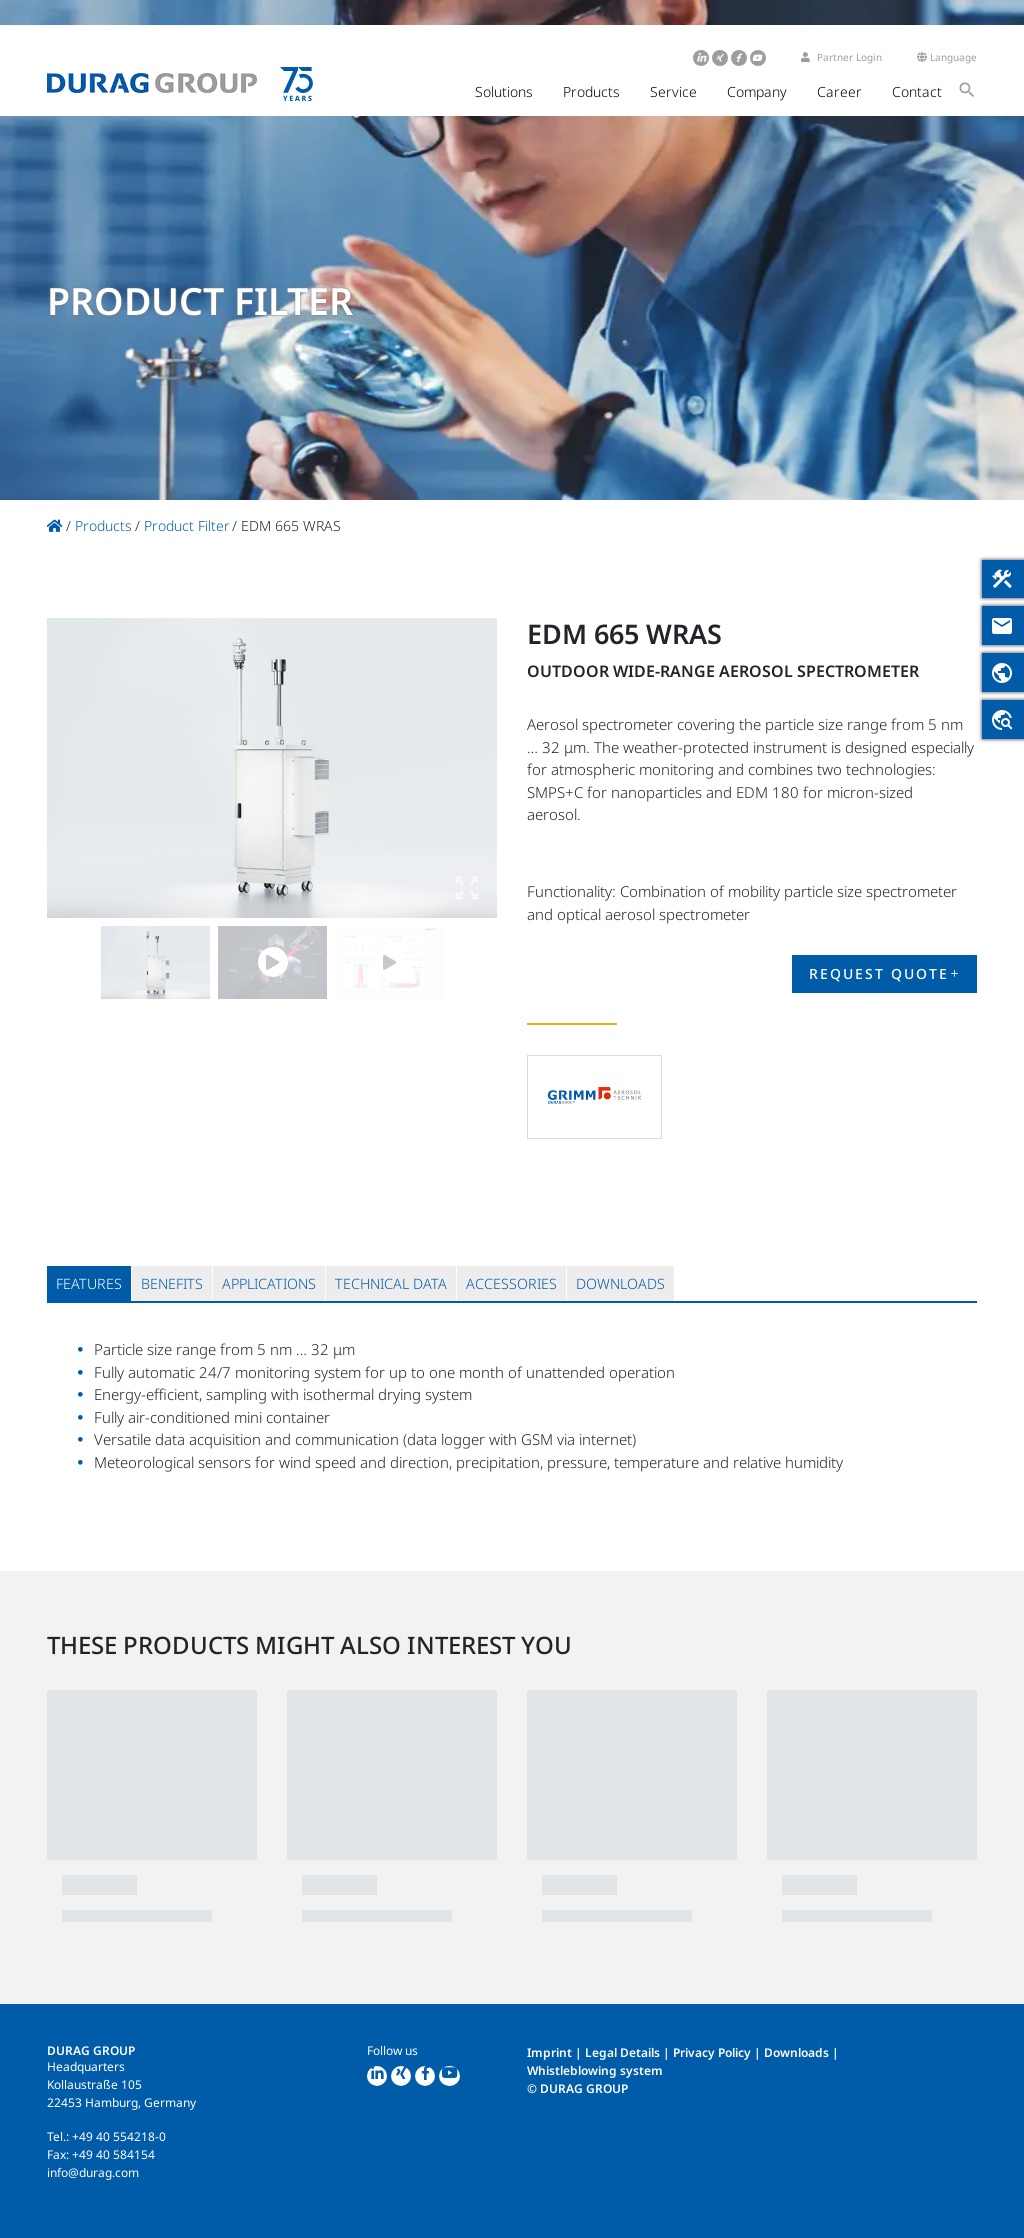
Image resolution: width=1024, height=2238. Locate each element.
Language (947, 57)
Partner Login (841, 57)
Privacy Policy (712, 2052)
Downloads (796, 2052)
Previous (82, 768)
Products (591, 91)
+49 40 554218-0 (119, 2136)
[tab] (89, 1283)
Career (839, 91)
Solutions (504, 91)
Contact (917, 91)
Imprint (549, 2052)
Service (673, 91)
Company (757, 91)
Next (462, 768)
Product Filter (187, 525)
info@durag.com (93, 2172)
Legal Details (622, 2052)
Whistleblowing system (595, 2070)
